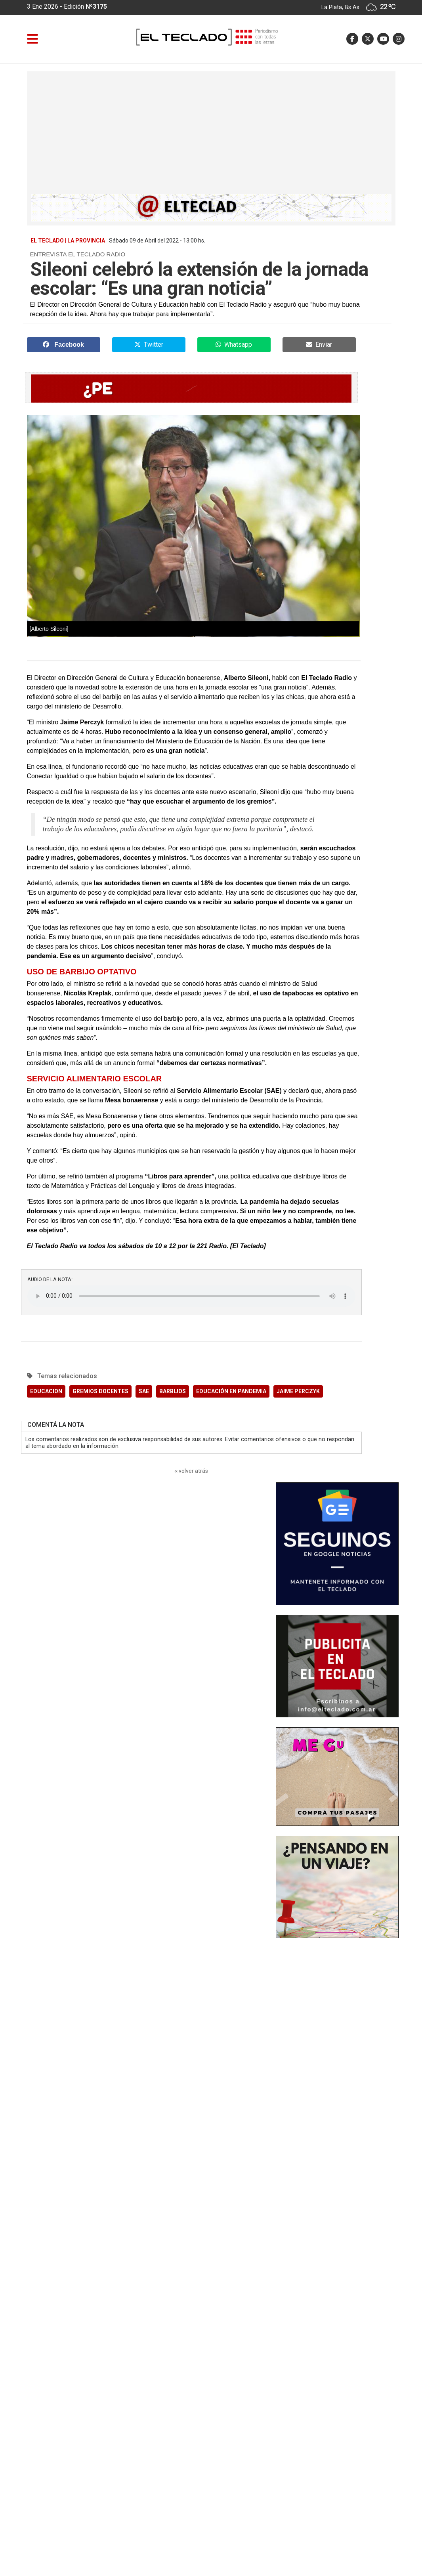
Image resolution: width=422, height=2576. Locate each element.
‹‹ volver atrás (191, 1471)
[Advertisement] (211, 134)
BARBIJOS (172, 1391)
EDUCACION (46, 1391)
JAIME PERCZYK (298, 1391)
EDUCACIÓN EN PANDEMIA (231, 1391)
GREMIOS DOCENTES (100, 1391)
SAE (144, 1391)
